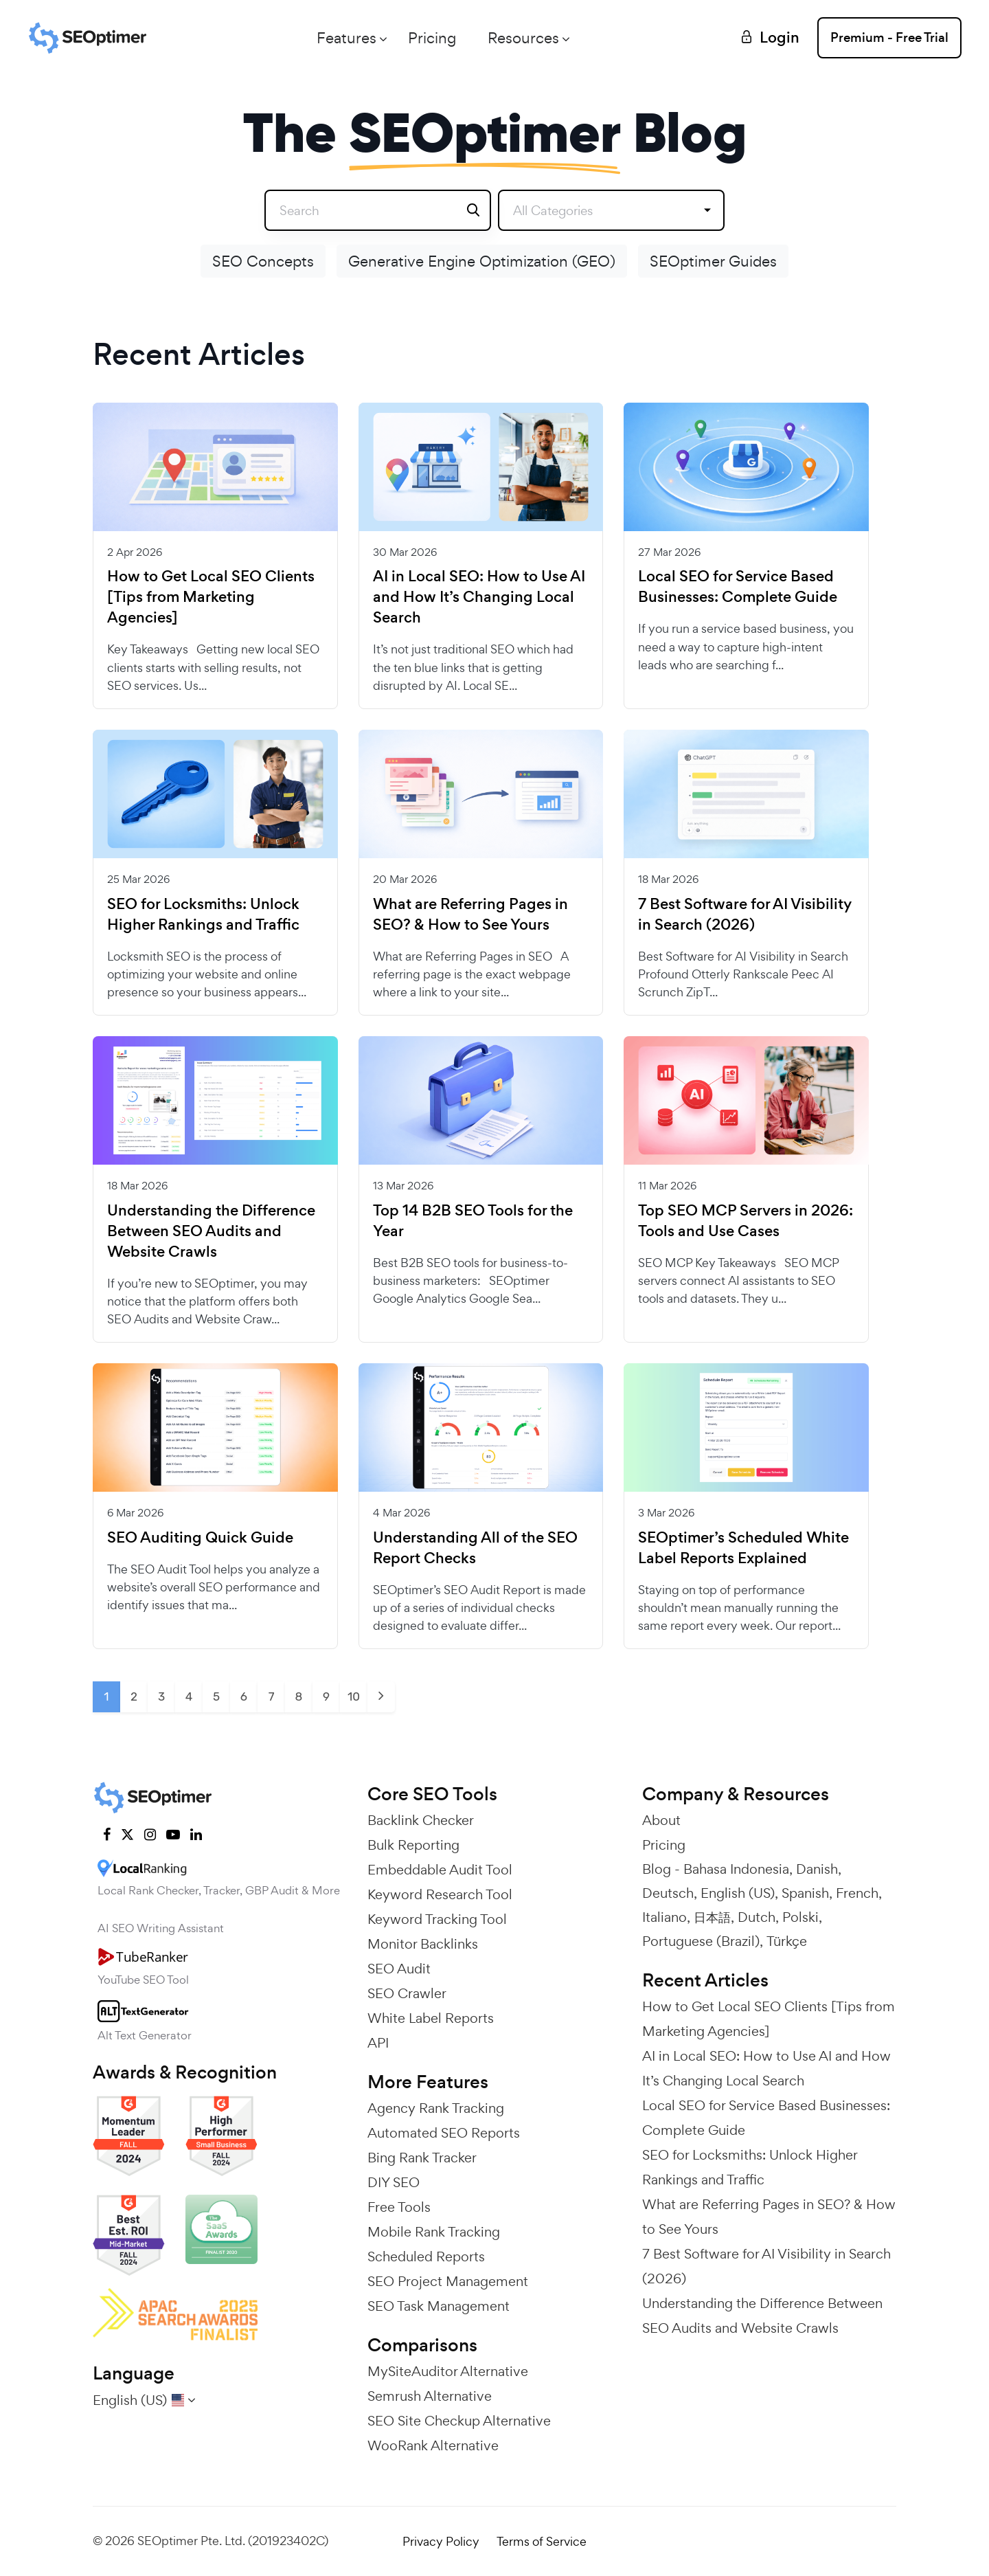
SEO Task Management (438, 2306)
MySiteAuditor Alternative (447, 2371)
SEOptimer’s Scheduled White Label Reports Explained (743, 1548)
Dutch (756, 1917)
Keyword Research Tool (439, 1894)
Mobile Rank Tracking (433, 2232)
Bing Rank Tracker (422, 2157)
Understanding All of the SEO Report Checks (475, 1548)
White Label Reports (430, 2018)
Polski (800, 1917)
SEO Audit (399, 1969)
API (378, 2043)
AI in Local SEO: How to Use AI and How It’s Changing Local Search (479, 597)
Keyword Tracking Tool (437, 1919)
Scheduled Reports (426, 2256)
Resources (523, 37)
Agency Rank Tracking (435, 2108)
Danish (817, 1869)
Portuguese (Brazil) (701, 1941)
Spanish (805, 1893)
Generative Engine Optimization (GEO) (481, 261)
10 (354, 1696)
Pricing (432, 37)
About (661, 1820)
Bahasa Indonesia (736, 1869)
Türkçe (786, 1941)
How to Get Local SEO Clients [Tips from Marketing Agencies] (211, 597)
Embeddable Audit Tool (439, 1870)
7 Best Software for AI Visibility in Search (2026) (745, 914)
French (857, 1893)
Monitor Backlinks (422, 1944)
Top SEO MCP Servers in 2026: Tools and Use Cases (745, 1221)
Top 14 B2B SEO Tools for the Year (473, 1221)
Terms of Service (542, 2541)
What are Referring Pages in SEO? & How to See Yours (470, 914)
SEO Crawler (406, 1993)
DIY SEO (393, 2182)
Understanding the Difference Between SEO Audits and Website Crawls (211, 1231)
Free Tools (399, 2207)
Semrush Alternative (429, 2396)
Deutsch (668, 1893)
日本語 (712, 1917)
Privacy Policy (440, 2541)
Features (346, 37)
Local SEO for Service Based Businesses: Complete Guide (737, 586)
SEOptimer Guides (713, 261)
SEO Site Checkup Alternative (459, 2421)
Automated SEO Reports (443, 2133)
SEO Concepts (263, 261)
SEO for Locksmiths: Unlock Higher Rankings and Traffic (203, 914)
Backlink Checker (420, 1820)
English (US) (738, 1893)
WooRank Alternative (433, 2445)
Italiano (664, 1917)
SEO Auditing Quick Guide (200, 1537)
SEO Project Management (447, 2281)
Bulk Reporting (413, 1845)
